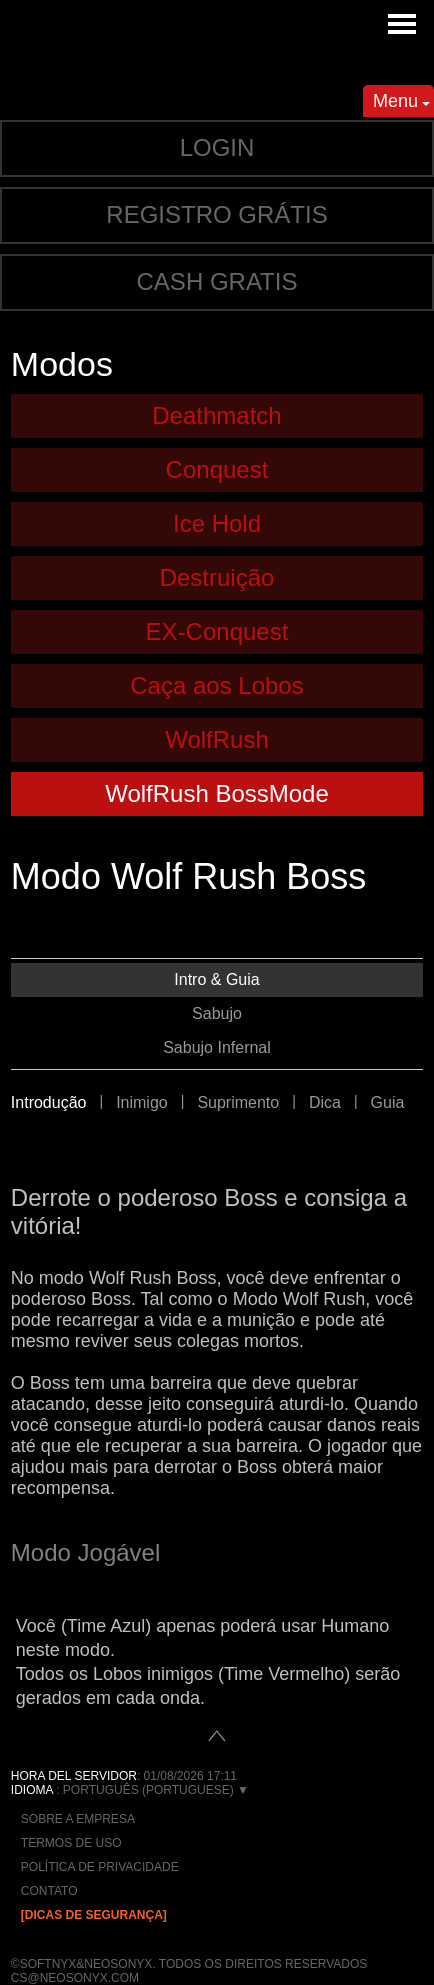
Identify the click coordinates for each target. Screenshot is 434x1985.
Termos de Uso (71, 1843)
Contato (49, 1891)
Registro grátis (216, 214)
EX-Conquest (217, 631)
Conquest (217, 469)
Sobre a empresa (78, 1819)
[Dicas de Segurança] (94, 1915)
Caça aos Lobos (216, 685)
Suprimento (238, 1102)
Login (217, 147)
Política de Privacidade (100, 1867)
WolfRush (217, 739)
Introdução (49, 1102)
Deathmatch (216, 415)
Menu (401, 104)
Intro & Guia (216, 979)
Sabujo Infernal (217, 1047)
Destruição (217, 577)
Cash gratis (217, 281)
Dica (325, 1102)
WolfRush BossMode (217, 793)
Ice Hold (217, 523)
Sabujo (217, 1013)
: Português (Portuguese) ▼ (130, 1790)
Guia (388, 1102)
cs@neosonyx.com (75, 1978)
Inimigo (142, 1102)
